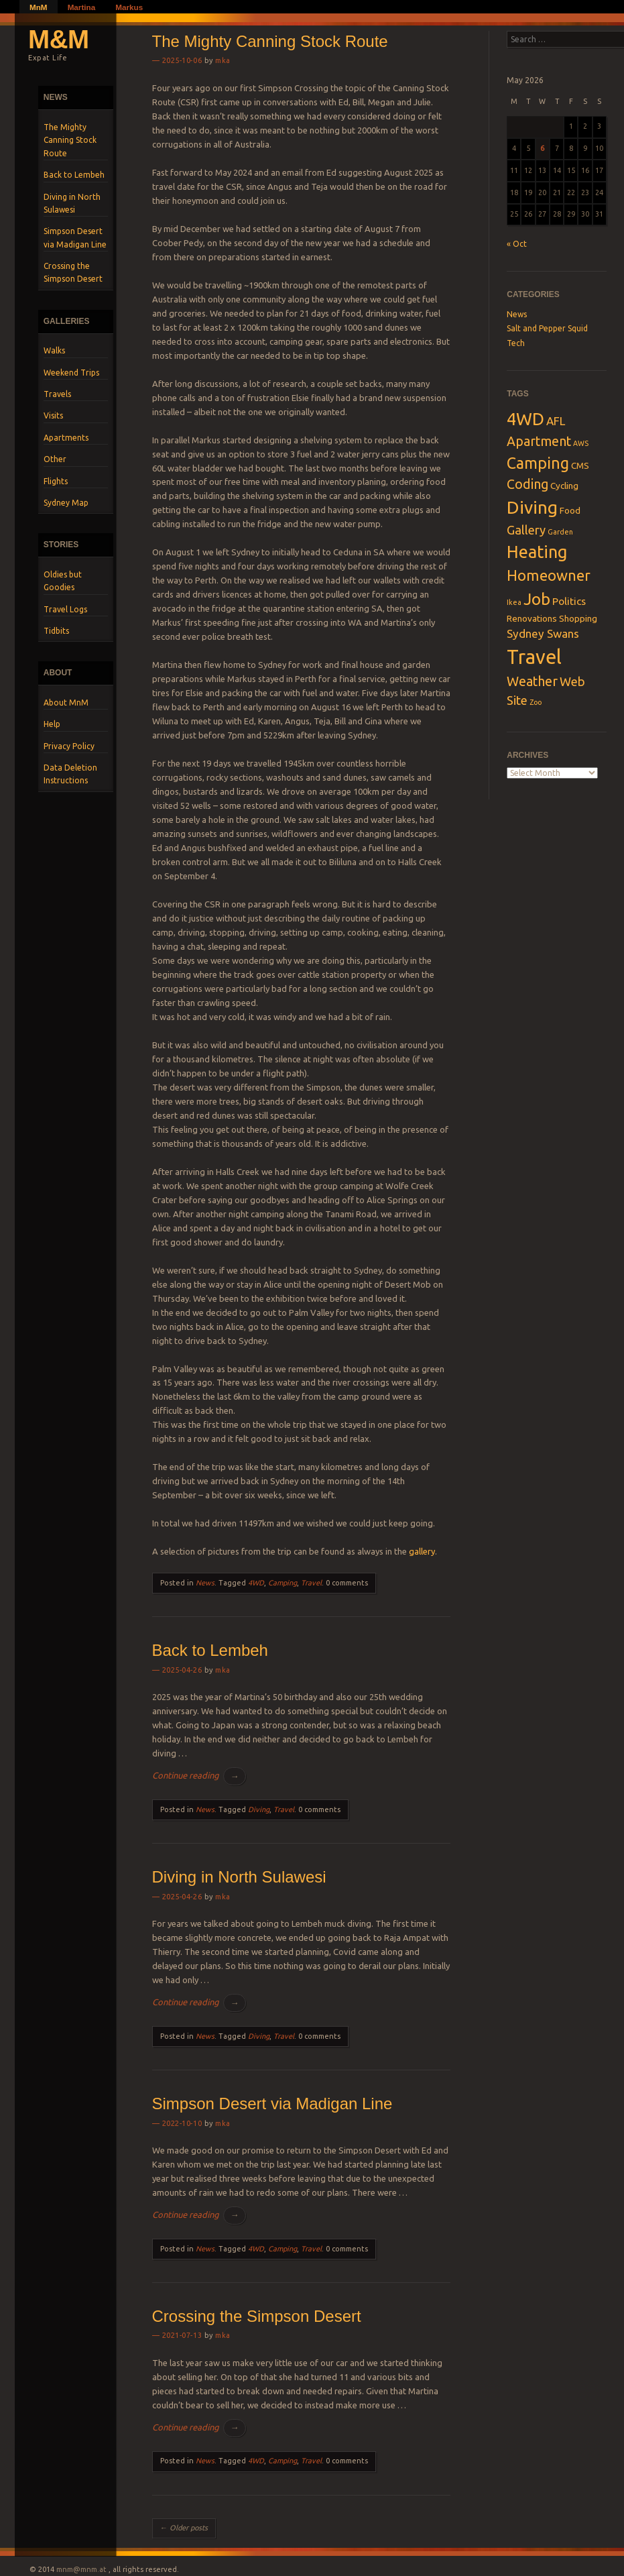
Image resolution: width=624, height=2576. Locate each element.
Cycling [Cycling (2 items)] (564, 485)
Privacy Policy (69, 746)
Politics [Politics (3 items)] (569, 601)
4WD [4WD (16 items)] (525, 419)
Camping (282, 1583)
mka (223, 60)
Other (55, 459)
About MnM (66, 702)
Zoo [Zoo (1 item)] (535, 702)
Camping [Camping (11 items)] (538, 462)
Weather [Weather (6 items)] (532, 681)
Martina (82, 7)
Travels (57, 394)
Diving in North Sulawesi (72, 203)
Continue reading (199, 1776)
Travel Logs (65, 609)
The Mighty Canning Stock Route (70, 140)
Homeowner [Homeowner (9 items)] (548, 575)
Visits (53, 415)
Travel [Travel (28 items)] (534, 657)
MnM (38, 7)
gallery (422, 1551)
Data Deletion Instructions (70, 774)
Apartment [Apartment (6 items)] (539, 441)
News (205, 1583)
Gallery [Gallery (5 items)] (526, 530)
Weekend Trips (71, 372)
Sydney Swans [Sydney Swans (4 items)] (543, 633)
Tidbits (56, 630)
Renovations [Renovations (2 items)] (532, 618)
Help (52, 724)
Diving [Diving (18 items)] (532, 507)
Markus (129, 7)
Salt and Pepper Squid (547, 328)
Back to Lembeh (74, 174)
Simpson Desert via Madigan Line (75, 237)
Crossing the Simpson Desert (73, 272)
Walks (54, 350)
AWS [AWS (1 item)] (580, 443)
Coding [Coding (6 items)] (527, 484)
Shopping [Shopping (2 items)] (578, 618)
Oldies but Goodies (63, 581)
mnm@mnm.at (81, 2569)
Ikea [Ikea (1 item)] (514, 602)
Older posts (184, 2528)
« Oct (517, 243)
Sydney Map (66, 502)
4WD (256, 1583)
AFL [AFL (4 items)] (555, 420)
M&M (58, 39)
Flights (56, 481)
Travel (311, 1583)
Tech (516, 343)
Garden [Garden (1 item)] (560, 532)
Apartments (66, 437)
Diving (258, 1809)
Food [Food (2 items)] (570, 510)
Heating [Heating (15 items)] (537, 552)
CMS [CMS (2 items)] (580, 465)
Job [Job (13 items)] (536, 599)
